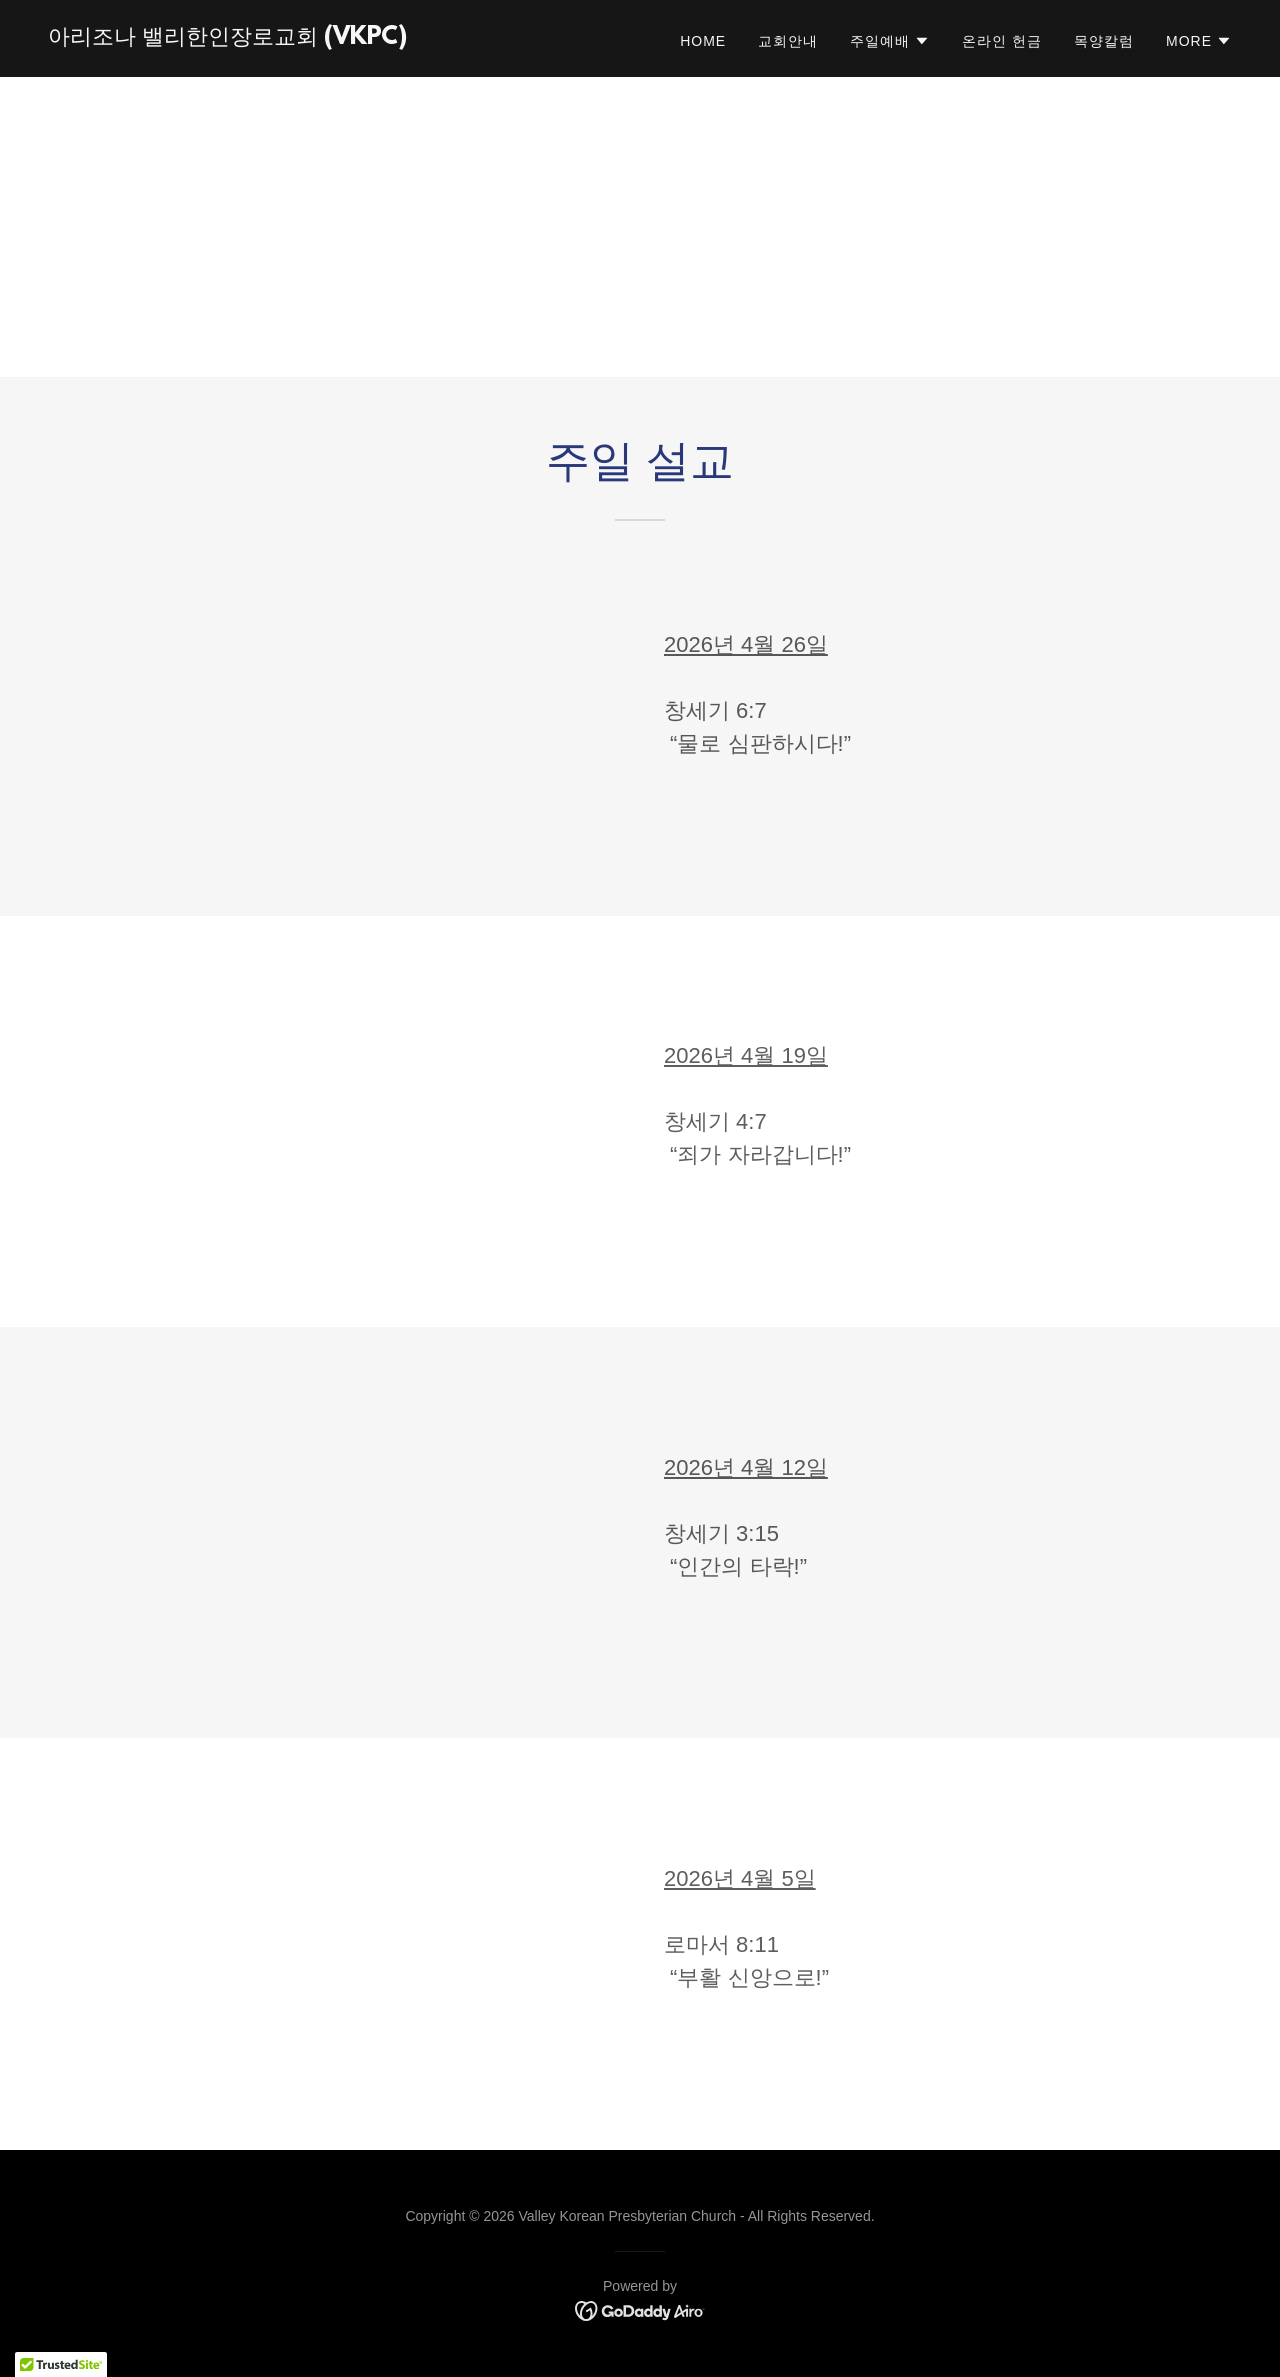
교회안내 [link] (788, 41)
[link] (227, 38)
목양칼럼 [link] (1104, 41)
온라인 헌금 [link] (1002, 41)
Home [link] (703, 41)
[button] (890, 41)
